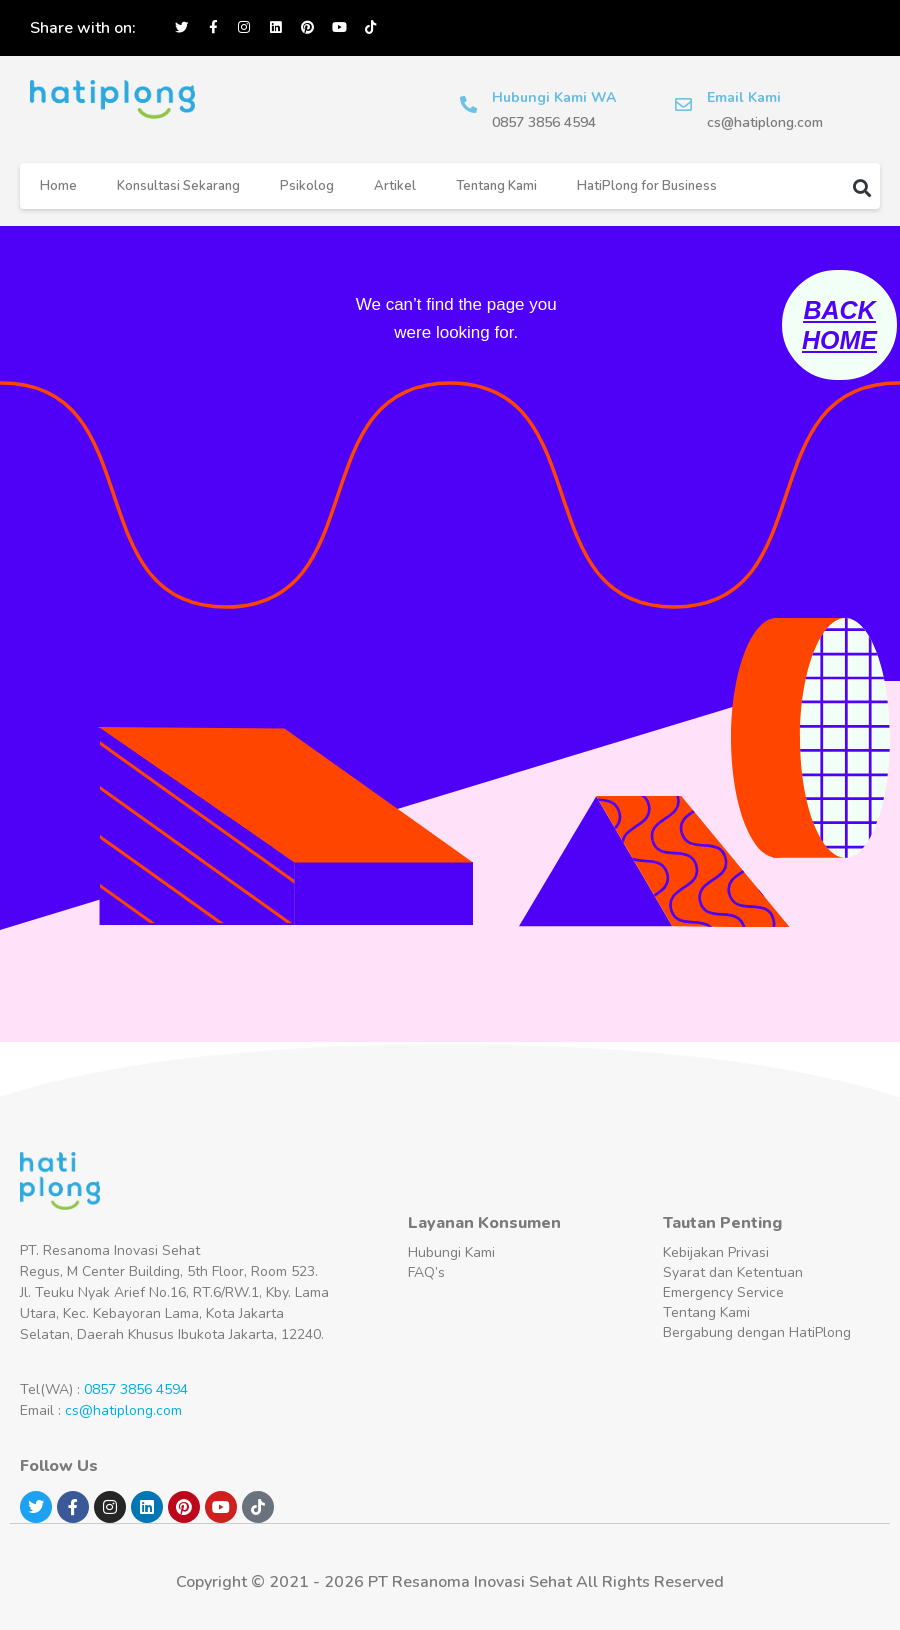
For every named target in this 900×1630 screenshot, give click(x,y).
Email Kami (747, 97)
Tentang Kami (496, 186)
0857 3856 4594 (136, 1389)
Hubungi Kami (451, 1252)
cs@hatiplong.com (123, 1410)
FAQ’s (426, 1272)
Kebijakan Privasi (716, 1252)
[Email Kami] (685, 105)
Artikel (395, 186)
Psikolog (307, 186)
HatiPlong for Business (647, 186)
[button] (862, 187)
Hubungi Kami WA (557, 97)
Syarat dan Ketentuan (733, 1272)
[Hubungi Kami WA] (470, 105)
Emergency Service (723, 1292)
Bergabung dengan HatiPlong (757, 1332)
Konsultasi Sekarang (178, 186)
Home (58, 186)
